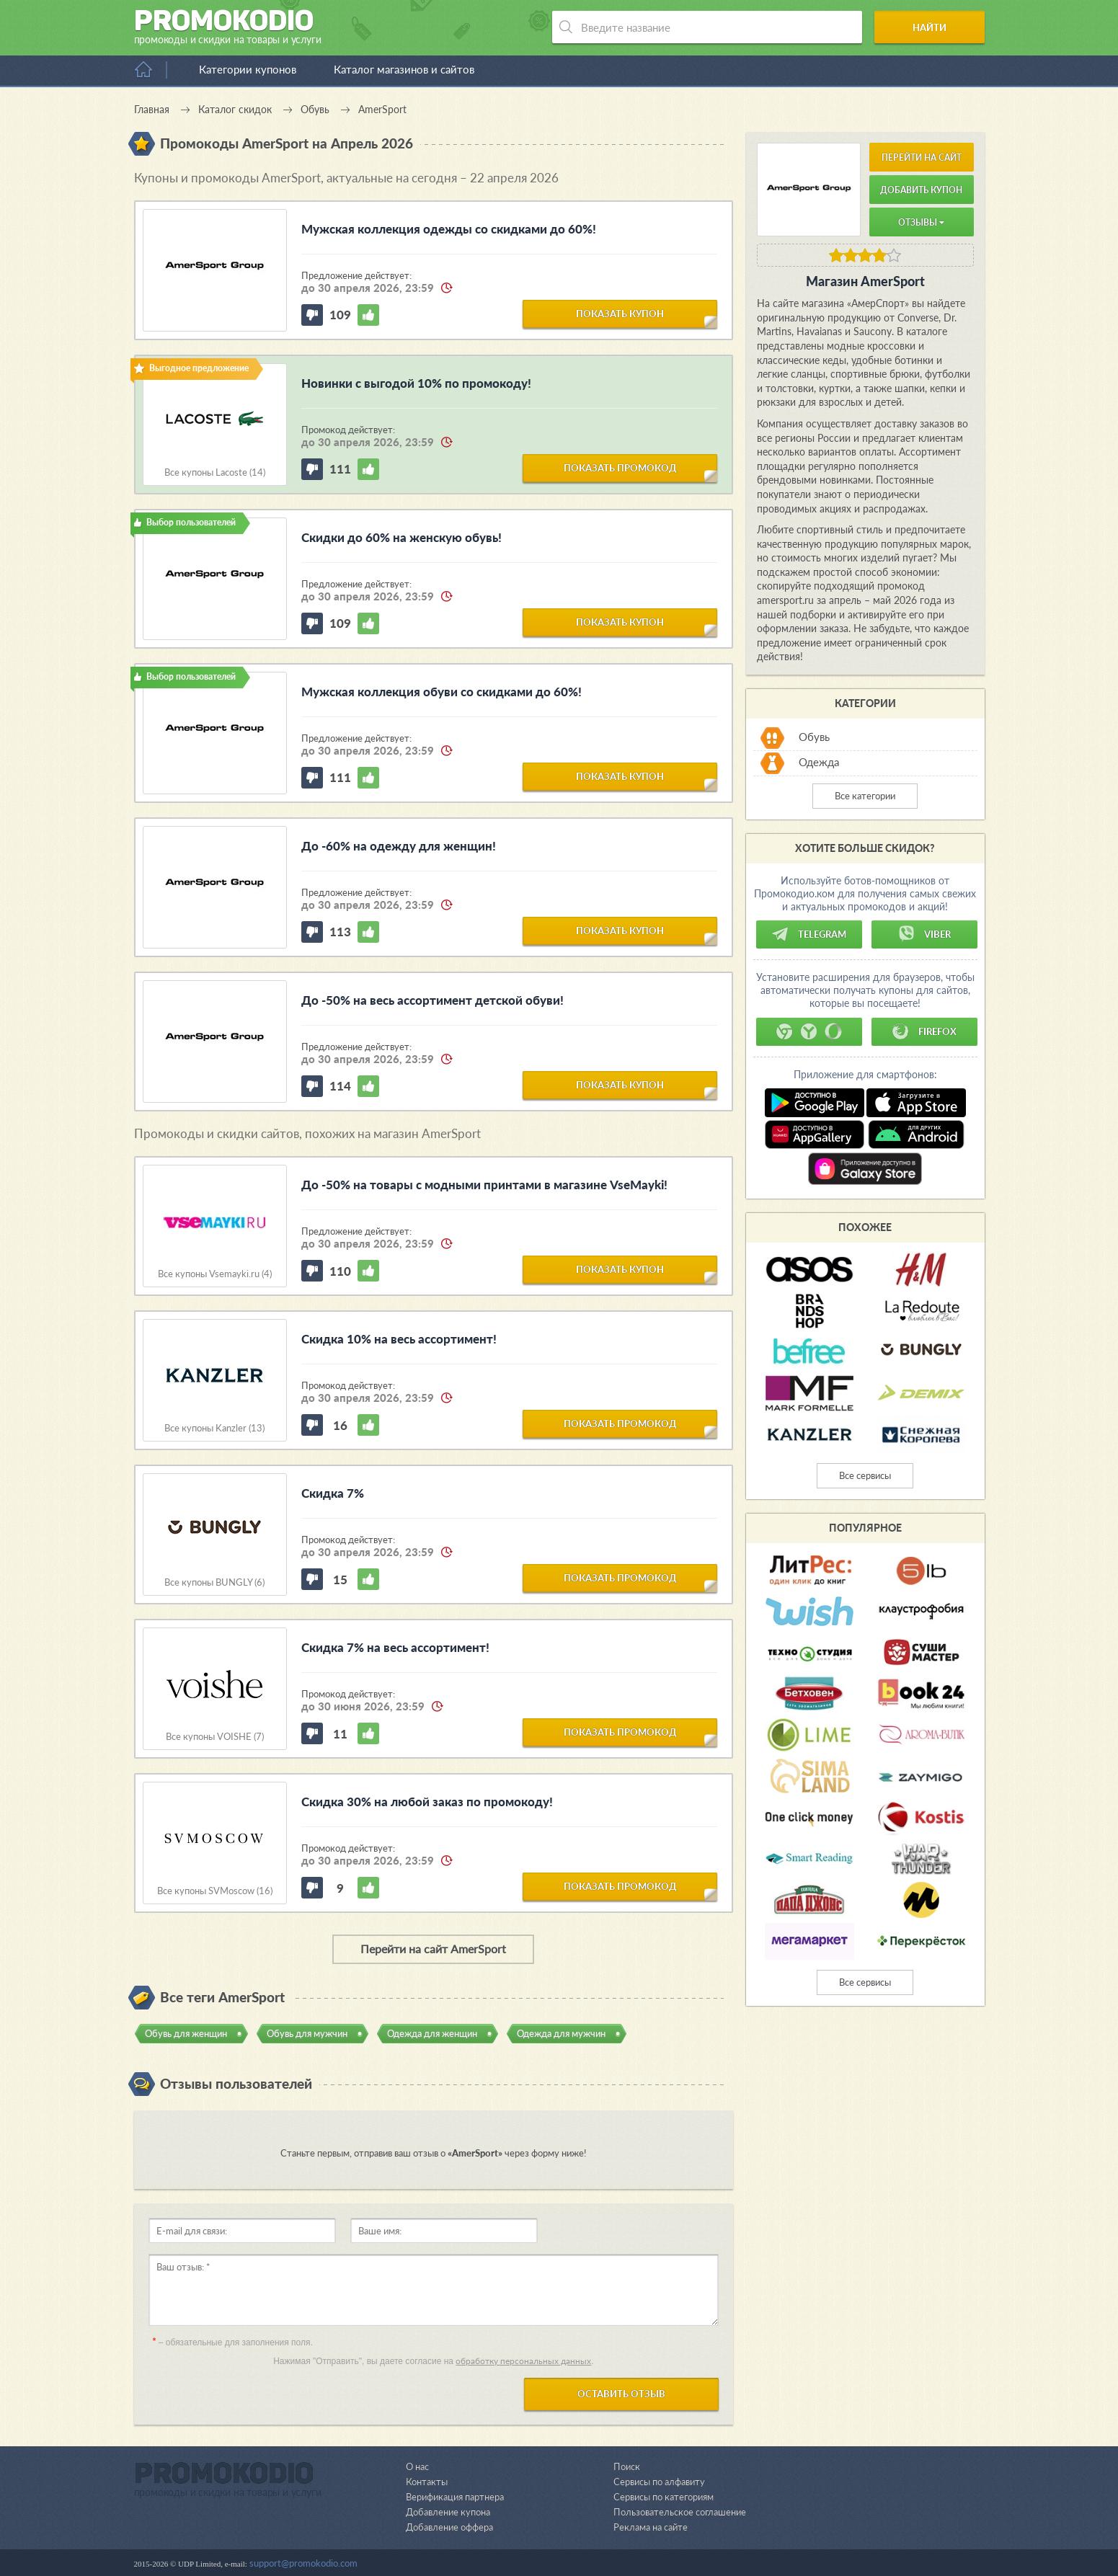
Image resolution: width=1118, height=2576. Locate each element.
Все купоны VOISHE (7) (215, 1736)
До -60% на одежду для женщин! (398, 845)
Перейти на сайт (922, 157)
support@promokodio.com (303, 2563)
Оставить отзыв (621, 2393)
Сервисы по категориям (663, 2496)
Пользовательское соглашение (679, 2512)
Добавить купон (921, 190)
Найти (929, 27)
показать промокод (620, 468)
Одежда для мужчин (561, 2033)
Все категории (865, 795)
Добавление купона (448, 2512)
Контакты (427, 2481)
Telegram (808, 934)
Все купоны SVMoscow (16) (214, 1891)
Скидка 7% (332, 1493)
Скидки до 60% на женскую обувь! (401, 537)
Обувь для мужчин (307, 2033)
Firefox (924, 1031)
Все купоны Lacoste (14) (214, 472)
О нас (417, 2466)
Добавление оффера (449, 2527)
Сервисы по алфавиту (659, 2481)
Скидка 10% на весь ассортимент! (399, 1338)
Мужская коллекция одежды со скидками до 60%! (448, 228)
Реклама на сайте (650, 2527)
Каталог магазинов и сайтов (404, 69)
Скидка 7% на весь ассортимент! (395, 1647)
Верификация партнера (455, 2496)
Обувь (814, 736)
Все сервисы (865, 1475)
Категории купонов (247, 69)
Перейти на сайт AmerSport (433, 1948)
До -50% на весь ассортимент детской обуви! (432, 1000)
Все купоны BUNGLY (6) (214, 1582)
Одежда (819, 761)
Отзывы (921, 222)
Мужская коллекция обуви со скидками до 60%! (441, 691)
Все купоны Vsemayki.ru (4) (215, 1274)
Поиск (626, 2466)
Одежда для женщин (432, 2033)
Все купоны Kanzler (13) (214, 1428)
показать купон (620, 313)
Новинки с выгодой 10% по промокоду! (416, 383)
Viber (924, 934)
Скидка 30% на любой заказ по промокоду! (427, 1801)
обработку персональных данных (523, 2360)
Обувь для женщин (186, 2033)
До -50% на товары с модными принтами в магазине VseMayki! (484, 1184)
